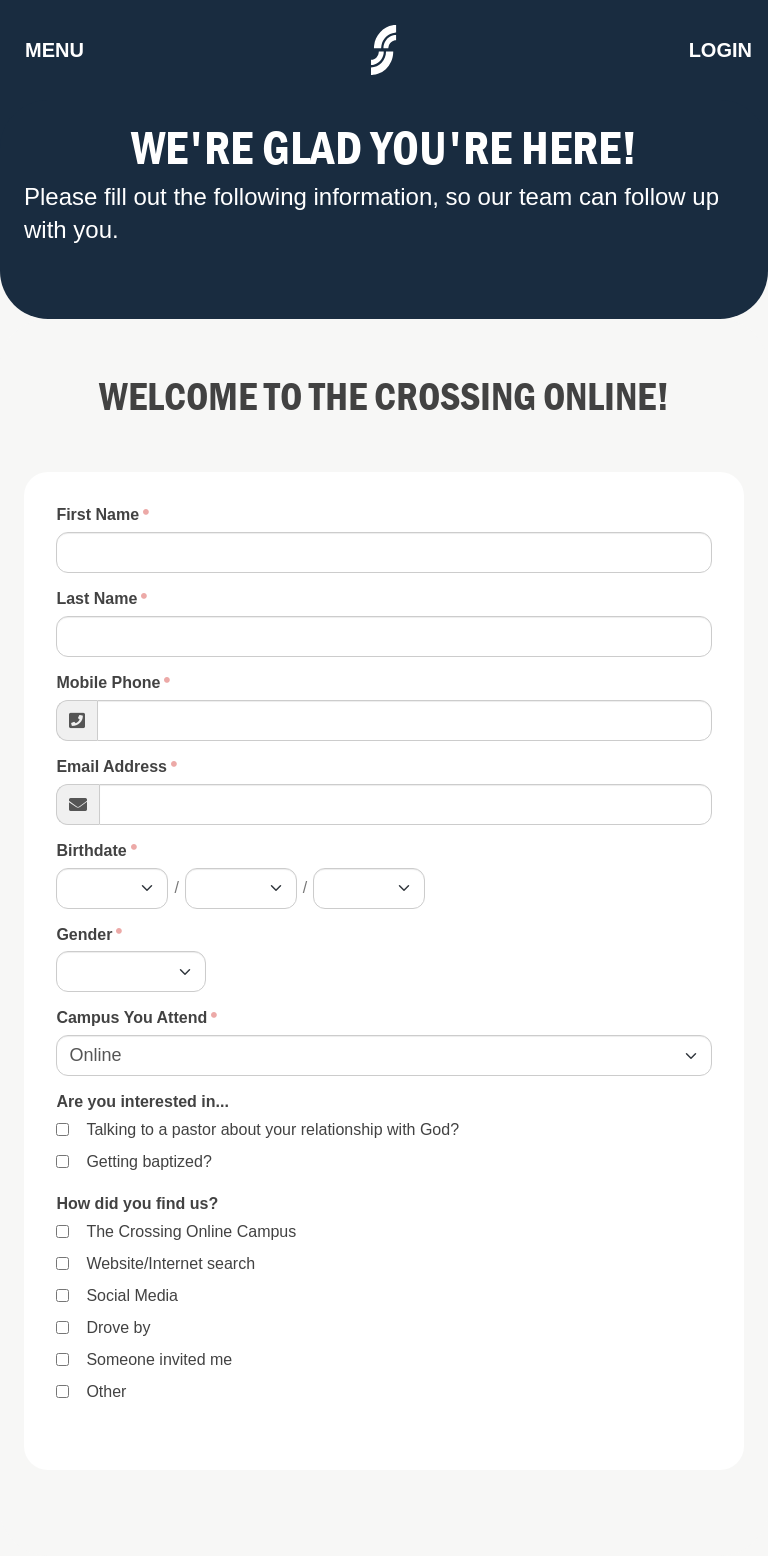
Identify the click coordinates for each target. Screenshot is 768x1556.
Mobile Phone (108, 682)
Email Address (111, 766)
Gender (84, 934)
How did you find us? (137, 1203)
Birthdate (91, 850)
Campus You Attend (131, 1017)
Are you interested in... (142, 1101)
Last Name (96, 598)
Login (720, 50)
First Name (97, 514)
